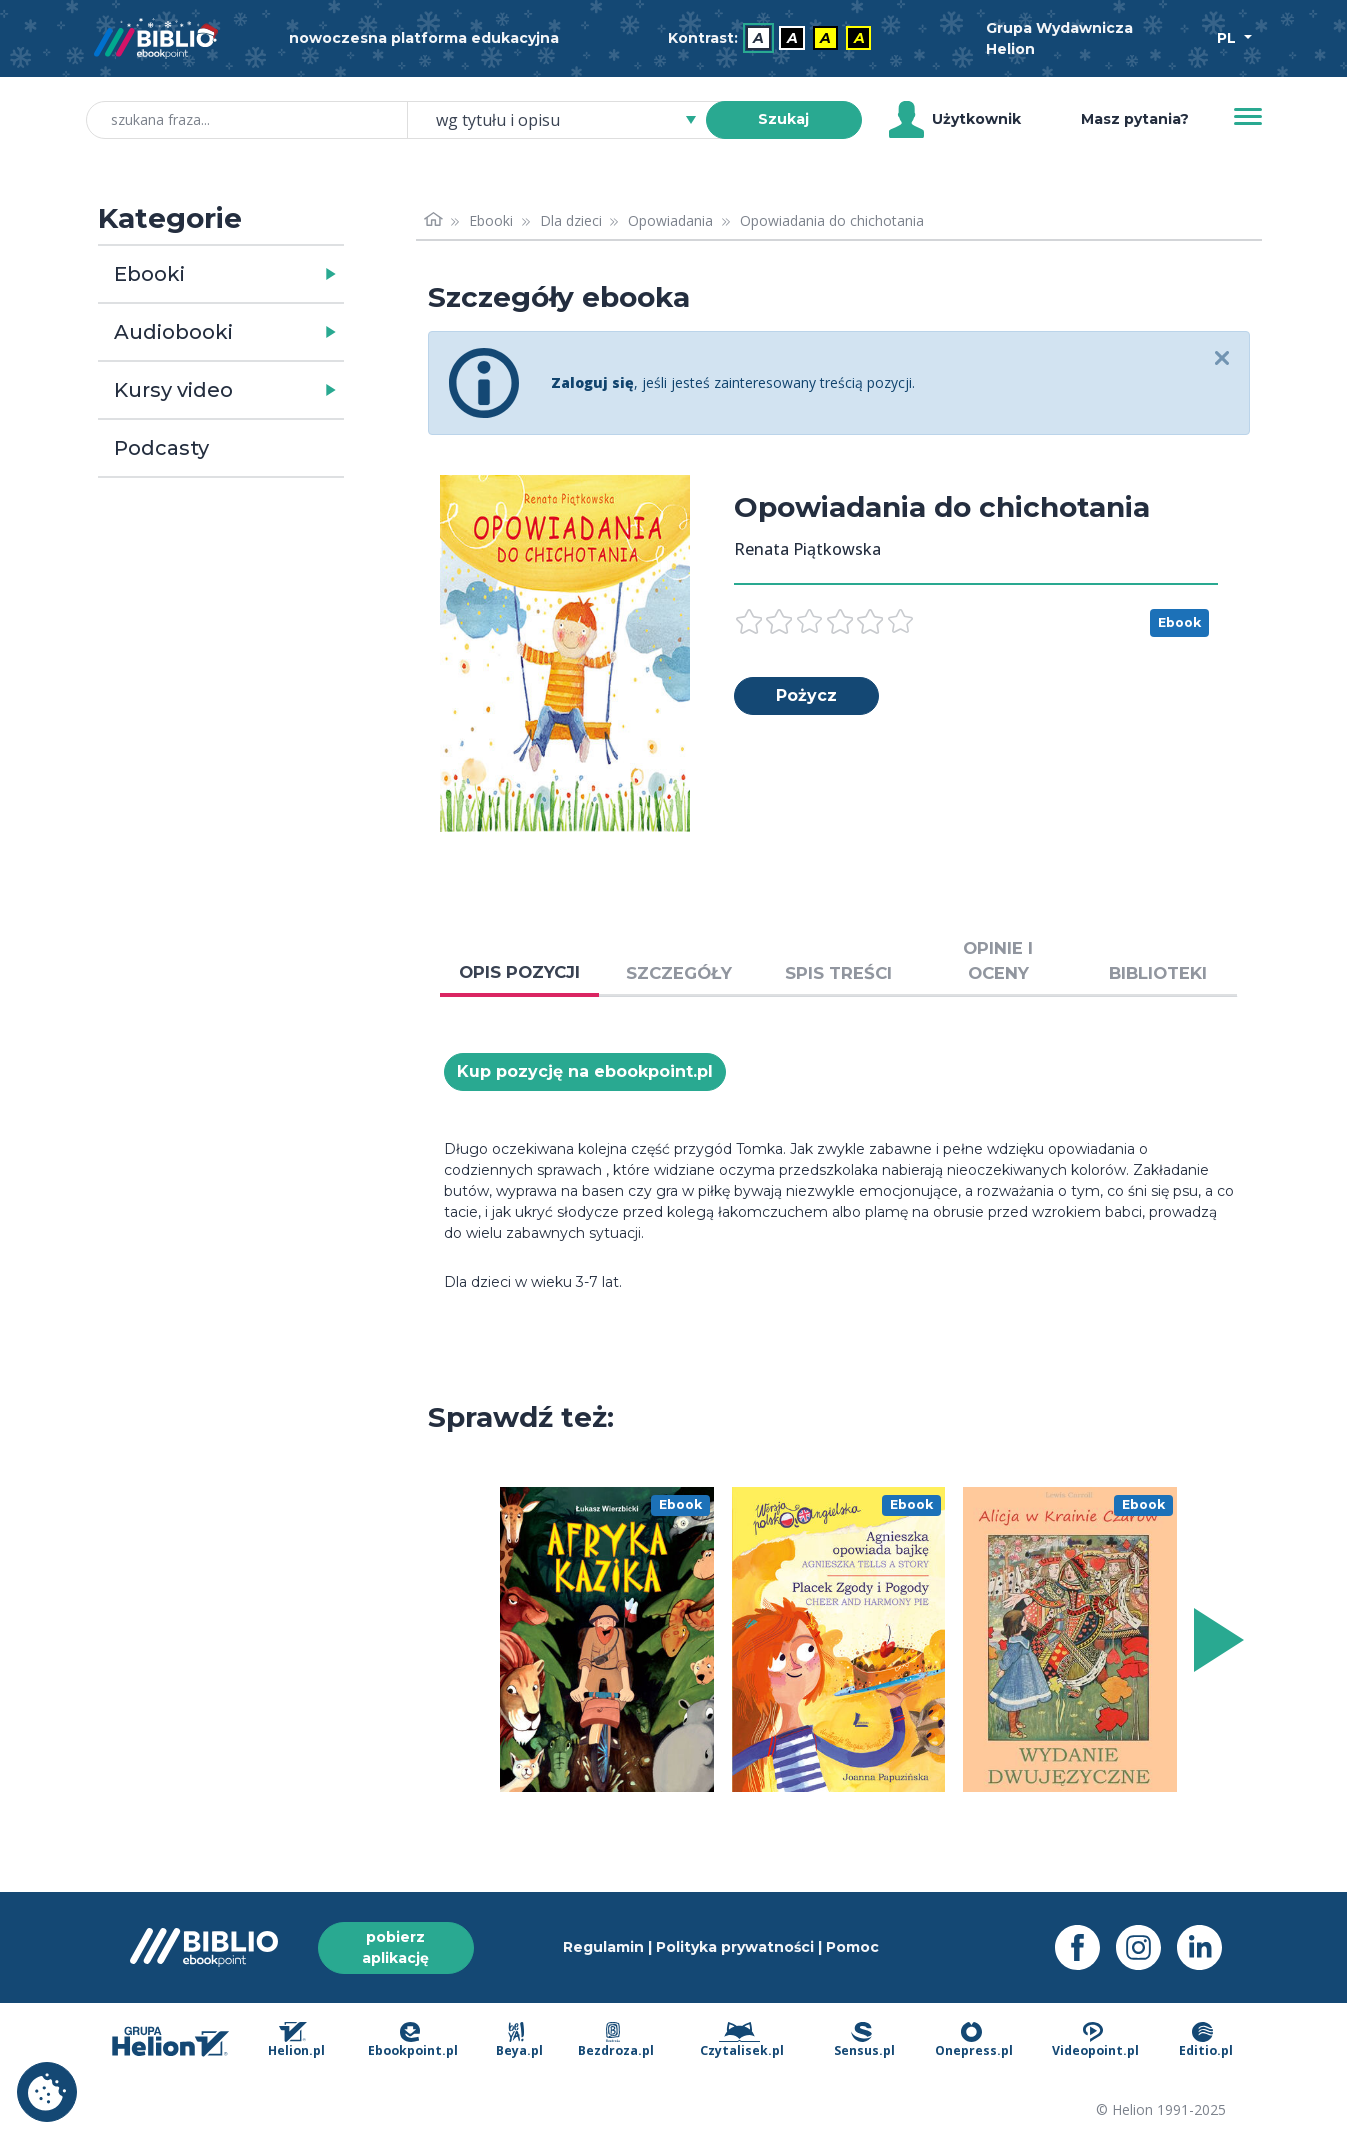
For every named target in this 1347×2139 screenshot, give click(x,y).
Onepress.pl (974, 2041)
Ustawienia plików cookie (47, 2092)
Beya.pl (519, 2041)
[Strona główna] (434, 220)
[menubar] (774, 38)
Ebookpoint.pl (413, 2041)
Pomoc (852, 1947)
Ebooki (149, 274)
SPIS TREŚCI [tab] (838, 973)
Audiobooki (173, 332)
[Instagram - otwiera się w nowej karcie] (1146, 1947)
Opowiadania (670, 220)
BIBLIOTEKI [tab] (1158, 973)
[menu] (607, 1640)
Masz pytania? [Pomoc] (1135, 119)
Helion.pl (296, 2041)
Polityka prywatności (735, 1947)
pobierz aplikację (395, 1947)
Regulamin (603, 1947)
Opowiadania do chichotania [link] (832, 220)
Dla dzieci (571, 220)
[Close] (1222, 359)
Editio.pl (1206, 2041)
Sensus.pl (864, 2041)
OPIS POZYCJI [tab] (519, 972)
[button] (272, 274)
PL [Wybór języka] (1228, 38)
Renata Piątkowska (807, 549)
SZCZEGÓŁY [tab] (679, 973)
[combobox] (568, 120)
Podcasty (161, 448)
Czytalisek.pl (742, 2041)
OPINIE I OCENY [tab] (998, 960)
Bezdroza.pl (616, 2041)
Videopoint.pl (1095, 2041)
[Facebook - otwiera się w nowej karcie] (1085, 1947)
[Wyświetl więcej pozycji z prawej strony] (1215, 1640)
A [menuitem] (758, 38)
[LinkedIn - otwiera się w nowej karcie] (1207, 1947)
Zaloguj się (592, 382)
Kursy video (173, 390)
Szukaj (783, 119)
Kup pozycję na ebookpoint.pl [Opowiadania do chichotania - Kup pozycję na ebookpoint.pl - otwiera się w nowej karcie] (585, 1071)
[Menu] (1248, 117)
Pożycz (806, 695)
